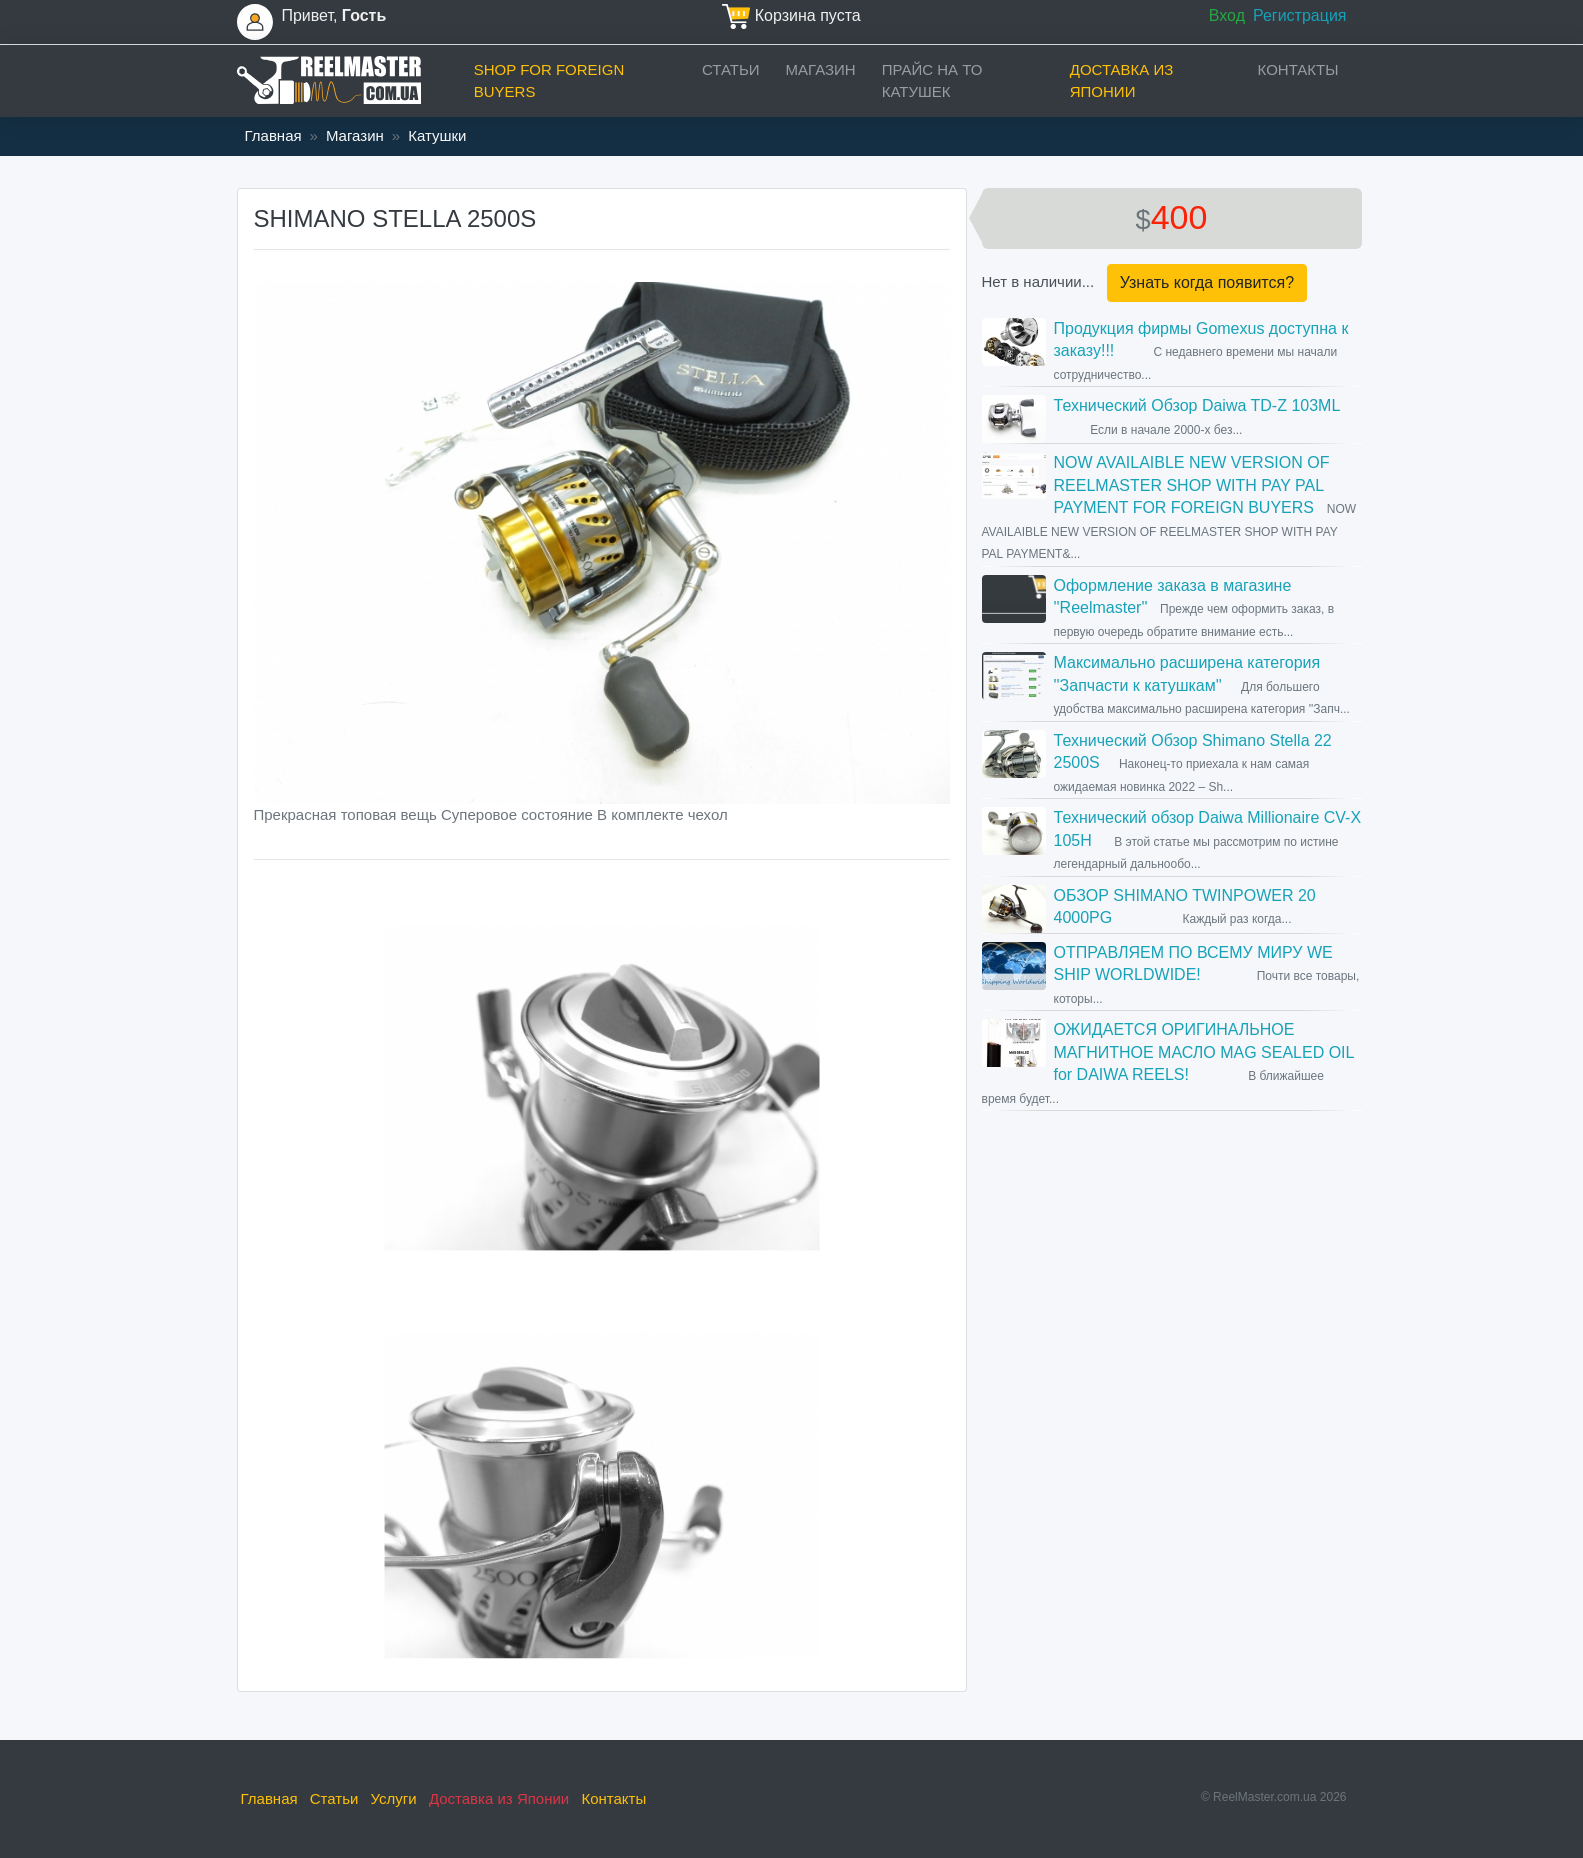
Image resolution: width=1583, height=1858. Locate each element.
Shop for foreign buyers (549, 81)
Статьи (731, 69)
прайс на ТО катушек (932, 81)
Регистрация (1300, 15)
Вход (1227, 15)
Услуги (394, 1798)
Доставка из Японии (1122, 81)
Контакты (1298, 69)
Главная (273, 135)
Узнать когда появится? (1207, 282)
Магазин (821, 69)
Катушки (437, 135)
